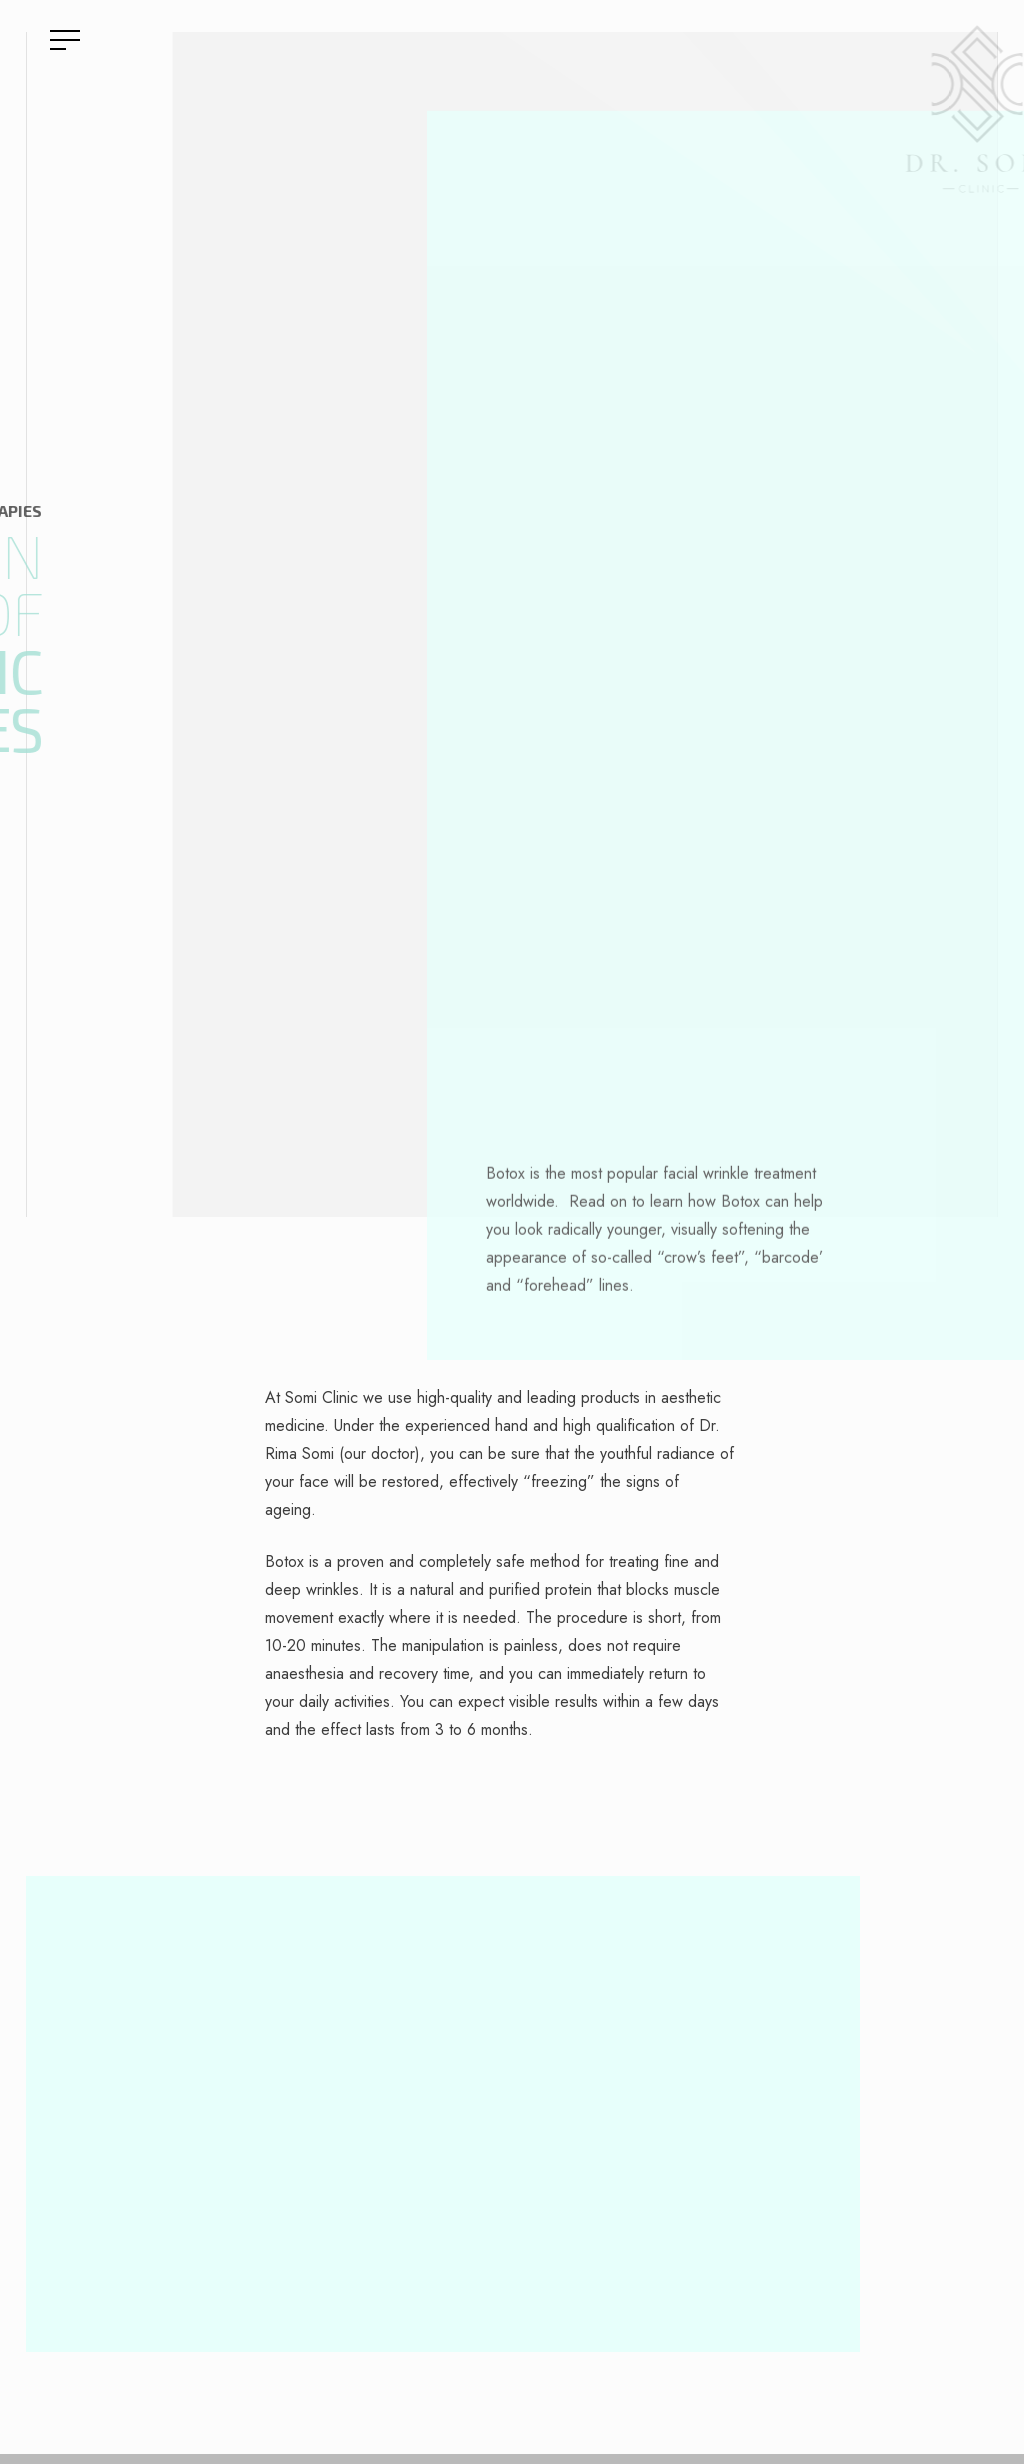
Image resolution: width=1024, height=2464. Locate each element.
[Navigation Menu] (65, 41)
